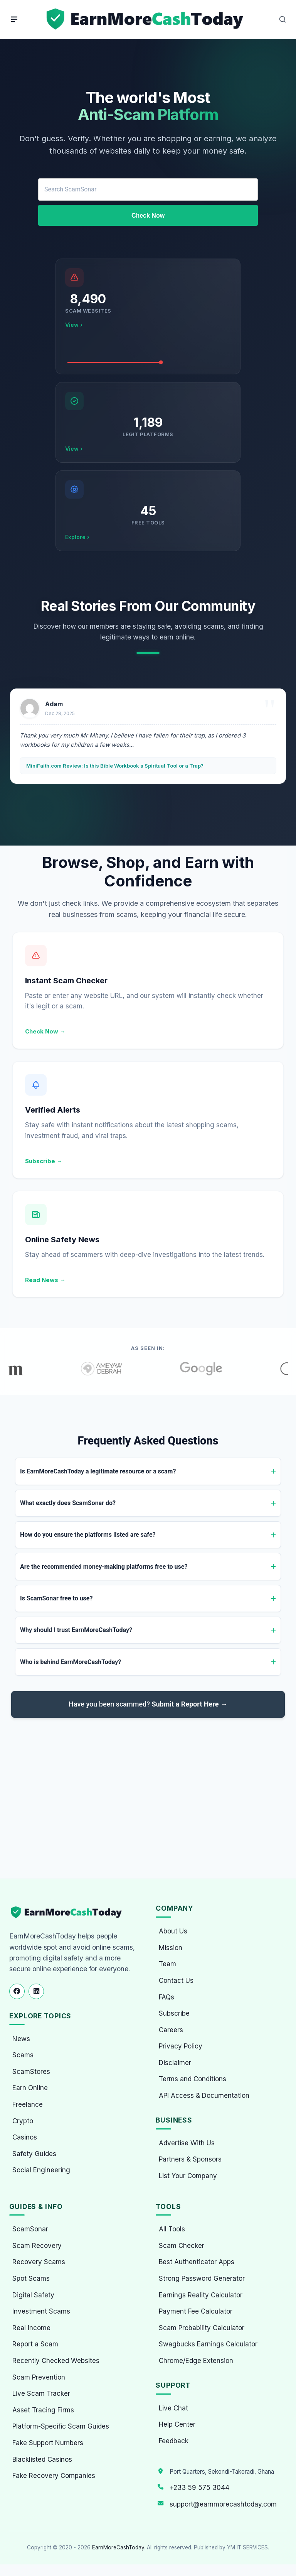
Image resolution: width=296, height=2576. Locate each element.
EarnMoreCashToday (118, 2547)
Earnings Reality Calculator (200, 2295)
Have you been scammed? (148, 1704)
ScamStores (31, 2071)
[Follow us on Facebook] (17, 1991)
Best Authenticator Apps (196, 2262)
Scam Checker (181, 2246)
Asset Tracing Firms (43, 2410)
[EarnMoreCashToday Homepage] (69, 1912)
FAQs (166, 1997)
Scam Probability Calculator (201, 2328)
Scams (23, 2055)
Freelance (27, 2104)
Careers (171, 2030)
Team (167, 1964)
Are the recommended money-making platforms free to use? (103, 1566)
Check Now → (45, 1031)
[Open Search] (282, 19)
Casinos (24, 2137)
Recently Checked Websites (55, 2361)
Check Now (148, 215)
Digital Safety (33, 2295)
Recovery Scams (38, 2262)
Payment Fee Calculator (195, 2311)
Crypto (22, 2121)
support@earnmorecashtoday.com (223, 2504)
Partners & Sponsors (190, 2159)
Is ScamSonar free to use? (56, 1598)
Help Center (177, 2424)
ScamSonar (30, 2229)
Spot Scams (31, 2278)
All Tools (172, 2229)
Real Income (31, 2328)
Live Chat (173, 2408)
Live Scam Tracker (41, 2393)
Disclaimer (175, 2063)
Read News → (45, 1280)
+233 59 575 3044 (199, 2487)
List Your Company (188, 2176)
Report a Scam (35, 2344)
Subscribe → (43, 1161)
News (21, 2039)
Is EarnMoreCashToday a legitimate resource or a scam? (98, 1471)
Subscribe (174, 2013)
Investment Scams (41, 2311)
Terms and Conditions (192, 2079)
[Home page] (146, 19)
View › (73, 324)
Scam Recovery (37, 2246)
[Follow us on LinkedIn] (36, 1991)
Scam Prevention (38, 2377)
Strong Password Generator (202, 2278)
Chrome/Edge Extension (196, 2361)
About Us (173, 1931)
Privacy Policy (180, 2046)
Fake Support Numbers (47, 2443)
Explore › (77, 537)
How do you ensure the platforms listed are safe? (88, 1534)
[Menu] (14, 19)
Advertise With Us (187, 2143)
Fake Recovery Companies (53, 2476)
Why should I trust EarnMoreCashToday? (76, 1630)
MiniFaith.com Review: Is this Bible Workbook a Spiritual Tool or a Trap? (115, 766)
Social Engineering (41, 2170)
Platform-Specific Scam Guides (60, 2426)
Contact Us (176, 1980)
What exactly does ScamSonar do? (68, 1503)
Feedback (173, 2441)
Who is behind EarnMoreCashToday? (70, 1662)
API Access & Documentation (204, 2095)
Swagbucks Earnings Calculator (208, 2344)
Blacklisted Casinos (42, 2459)
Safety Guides (34, 2154)
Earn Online (30, 2088)
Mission (170, 1948)
